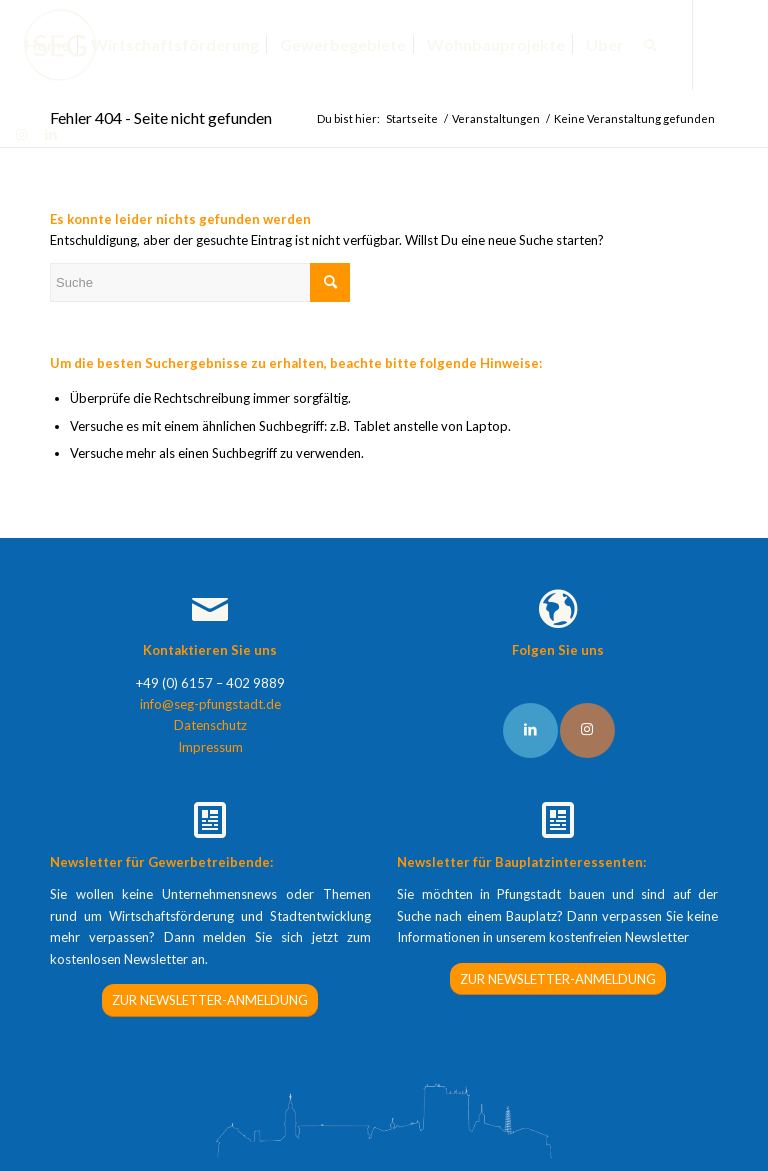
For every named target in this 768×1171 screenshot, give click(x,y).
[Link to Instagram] (587, 730)
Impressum (210, 747)
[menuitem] (47, 45)
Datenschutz (210, 725)
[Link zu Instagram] (21, 134)
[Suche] (650, 45)
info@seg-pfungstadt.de (210, 704)
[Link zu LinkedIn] (51, 134)
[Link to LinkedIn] (530, 730)
